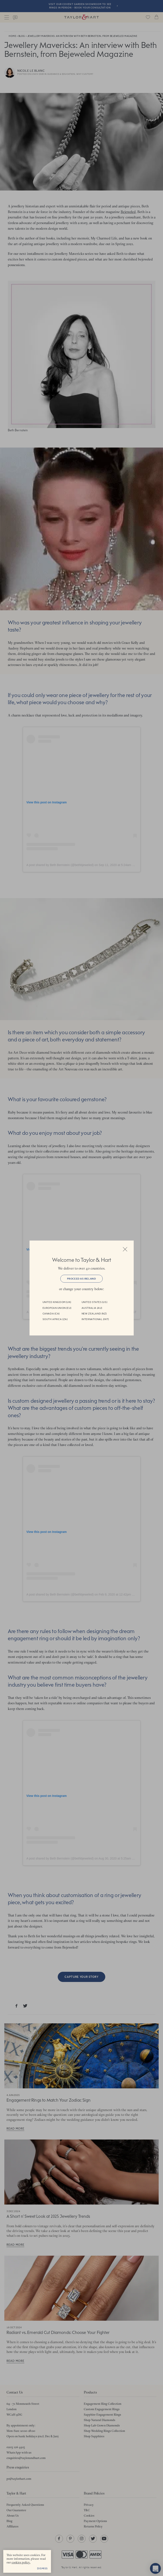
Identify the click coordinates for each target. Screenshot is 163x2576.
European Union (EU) (57, 1307)
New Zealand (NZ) (94, 1313)
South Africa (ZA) (55, 1319)
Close (125, 1249)
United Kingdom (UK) (57, 1302)
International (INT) (95, 1319)
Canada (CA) (51, 1313)
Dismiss (42, 2568)
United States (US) (94, 1302)
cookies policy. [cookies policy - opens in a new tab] (21, 2562)
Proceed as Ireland (81, 1278)
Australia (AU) (92, 1307)
